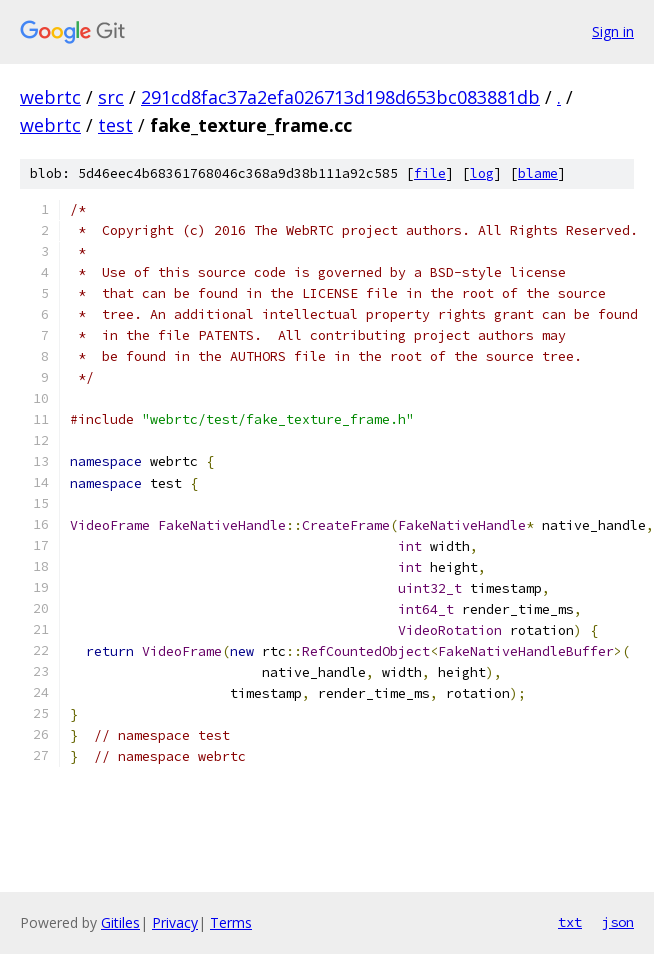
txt (570, 922)
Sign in (613, 31)
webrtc (50, 97)
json (618, 922)
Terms (231, 922)
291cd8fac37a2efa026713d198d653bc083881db (340, 97)
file (430, 173)
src (111, 97)
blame (538, 173)
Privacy (175, 922)
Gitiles (120, 922)
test (115, 125)
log (482, 173)
